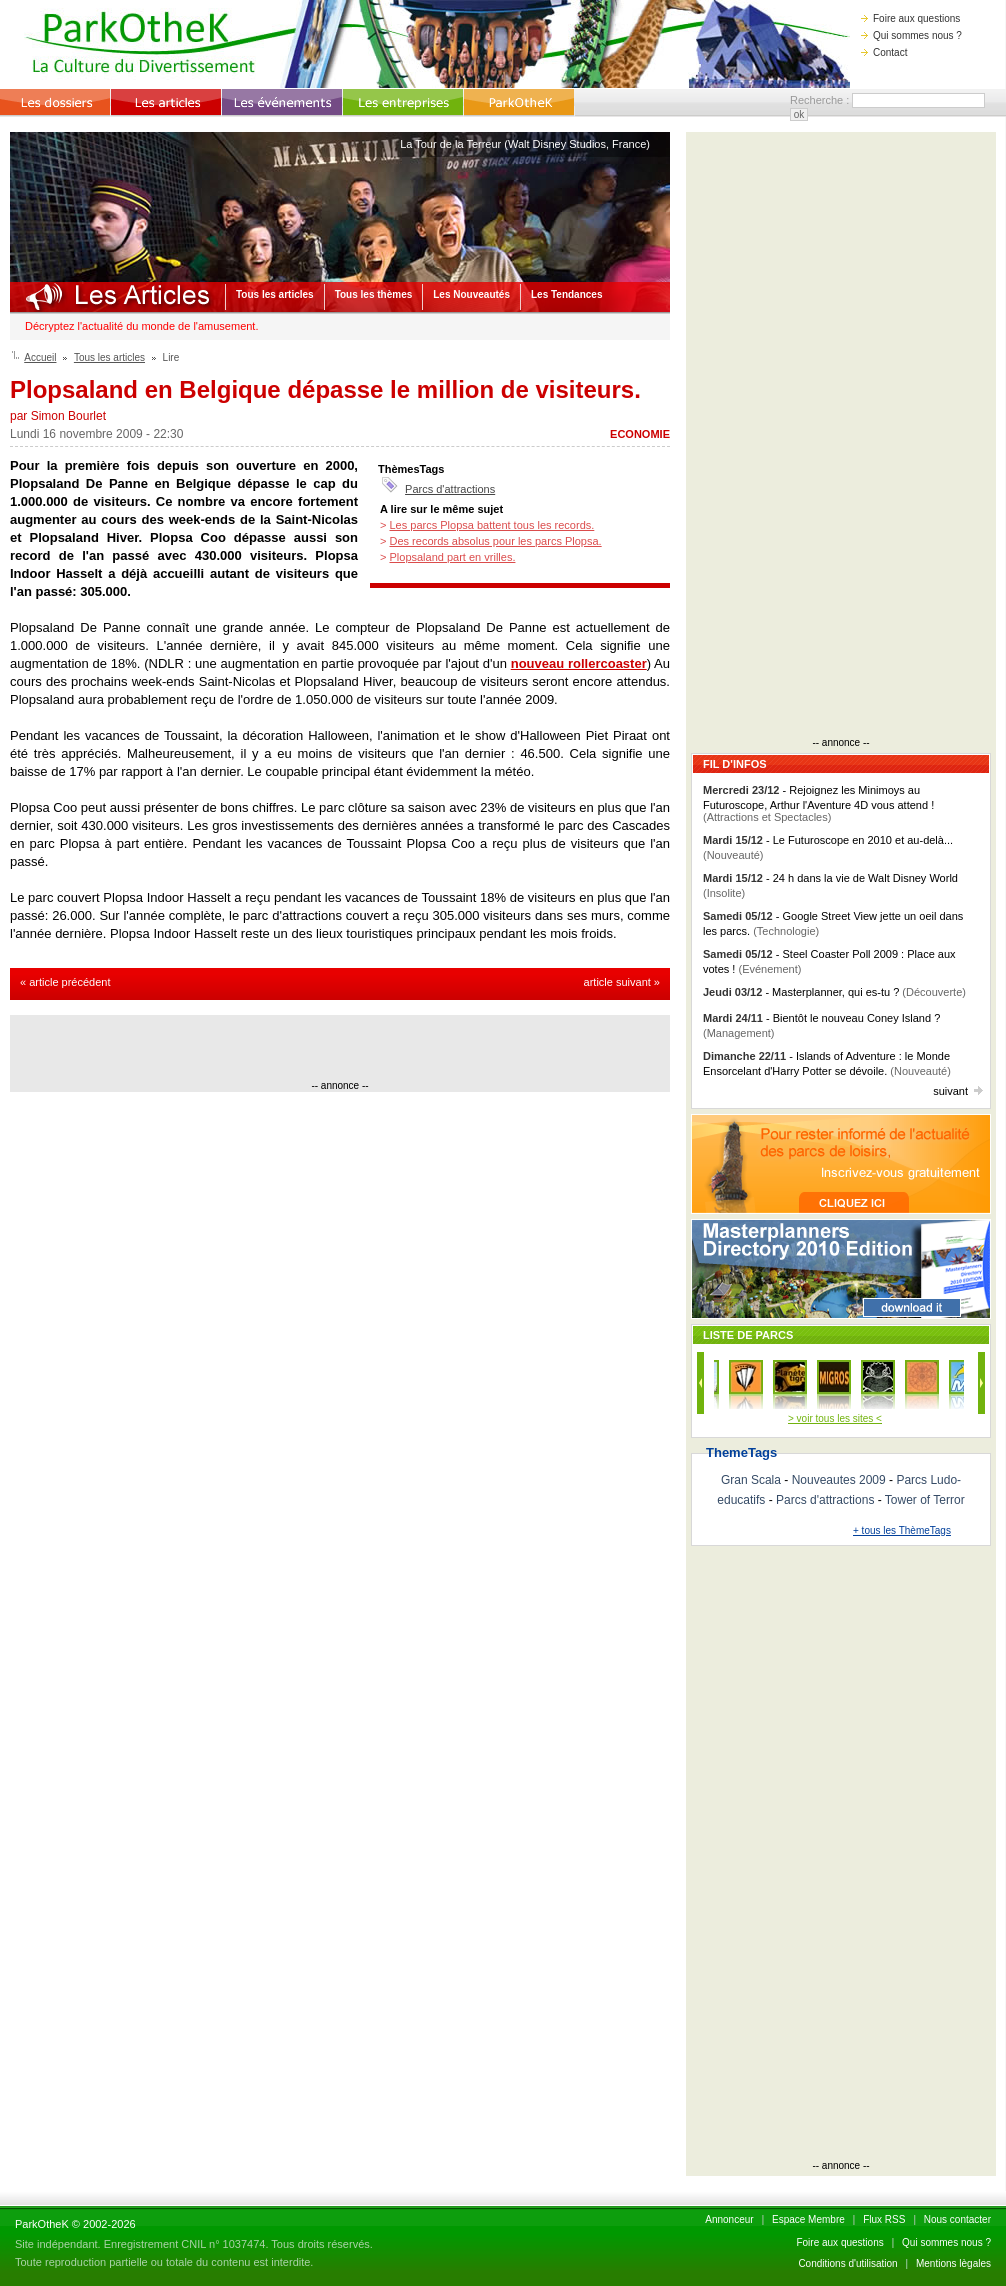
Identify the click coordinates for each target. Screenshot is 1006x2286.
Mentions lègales (953, 2263)
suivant (958, 1091)
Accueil (40, 357)
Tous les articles (275, 294)
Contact (884, 52)
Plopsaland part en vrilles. (452, 557)
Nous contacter (957, 2219)
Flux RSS (884, 2219)
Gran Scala (751, 1480)
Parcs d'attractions (450, 489)
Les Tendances (567, 294)
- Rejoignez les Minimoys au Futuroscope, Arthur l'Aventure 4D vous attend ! (818, 803)
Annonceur (729, 2219)
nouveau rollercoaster (579, 663)
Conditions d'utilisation (847, 2263)
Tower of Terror (925, 1500)
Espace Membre (808, 2219)
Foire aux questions (910, 18)
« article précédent (65, 982)
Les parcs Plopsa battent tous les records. (491, 525)
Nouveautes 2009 (839, 1480)
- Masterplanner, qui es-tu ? (834, 992)
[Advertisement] (340, 1050)
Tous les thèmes (374, 294)
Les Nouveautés (471, 294)
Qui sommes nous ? (911, 35)
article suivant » (622, 982)
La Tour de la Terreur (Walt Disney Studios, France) (525, 144)
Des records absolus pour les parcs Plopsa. (495, 541)
